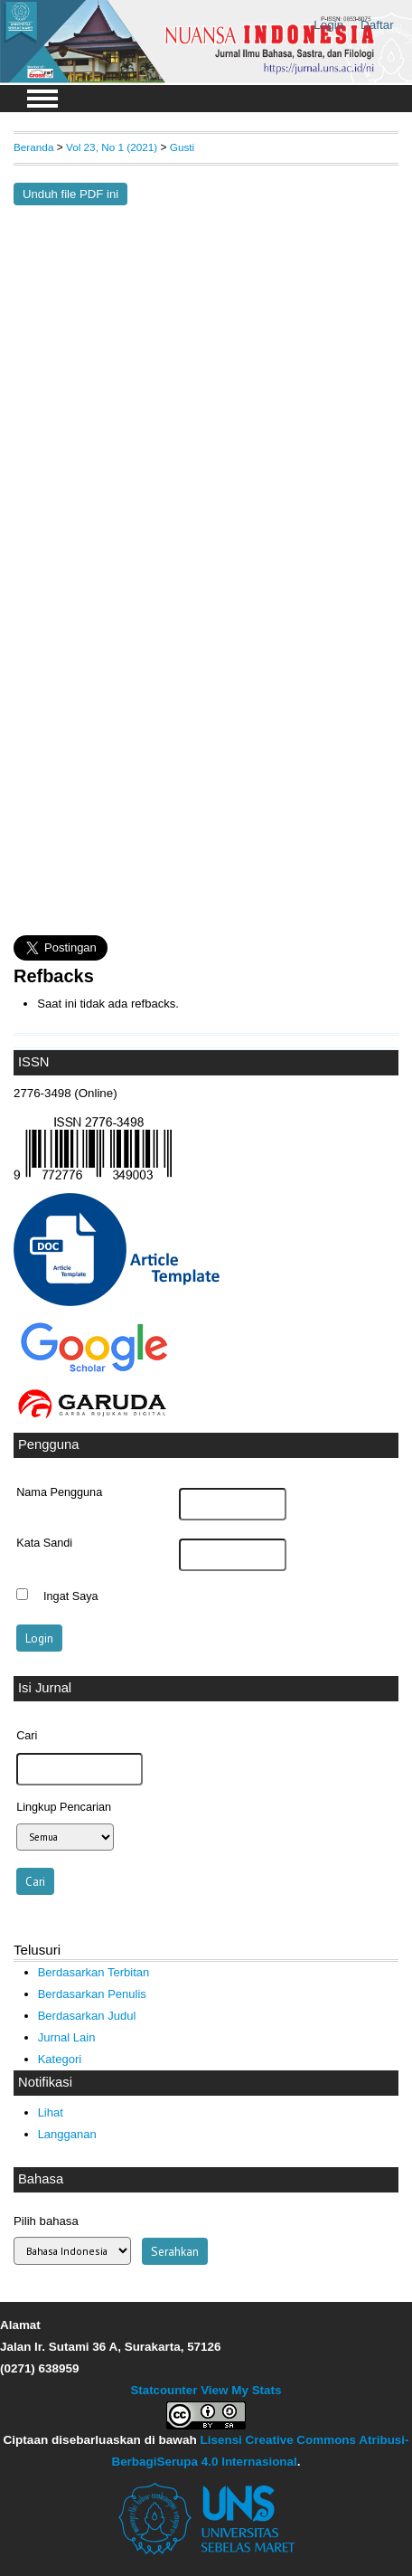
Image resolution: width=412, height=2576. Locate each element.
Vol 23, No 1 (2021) (111, 147)
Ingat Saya (70, 1596)
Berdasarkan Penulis (92, 1994)
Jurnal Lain (67, 2037)
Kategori (60, 2059)
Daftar (377, 25)
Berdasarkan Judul (87, 2015)
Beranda (33, 147)
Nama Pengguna (59, 1492)
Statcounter (163, 2390)
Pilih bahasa (46, 2221)
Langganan (67, 2134)
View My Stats (241, 2390)
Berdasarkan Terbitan (94, 1972)
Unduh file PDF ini (70, 194)
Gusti (182, 147)
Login (328, 25)
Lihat (50, 2112)
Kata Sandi (44, 1543)
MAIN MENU (42, 99)
